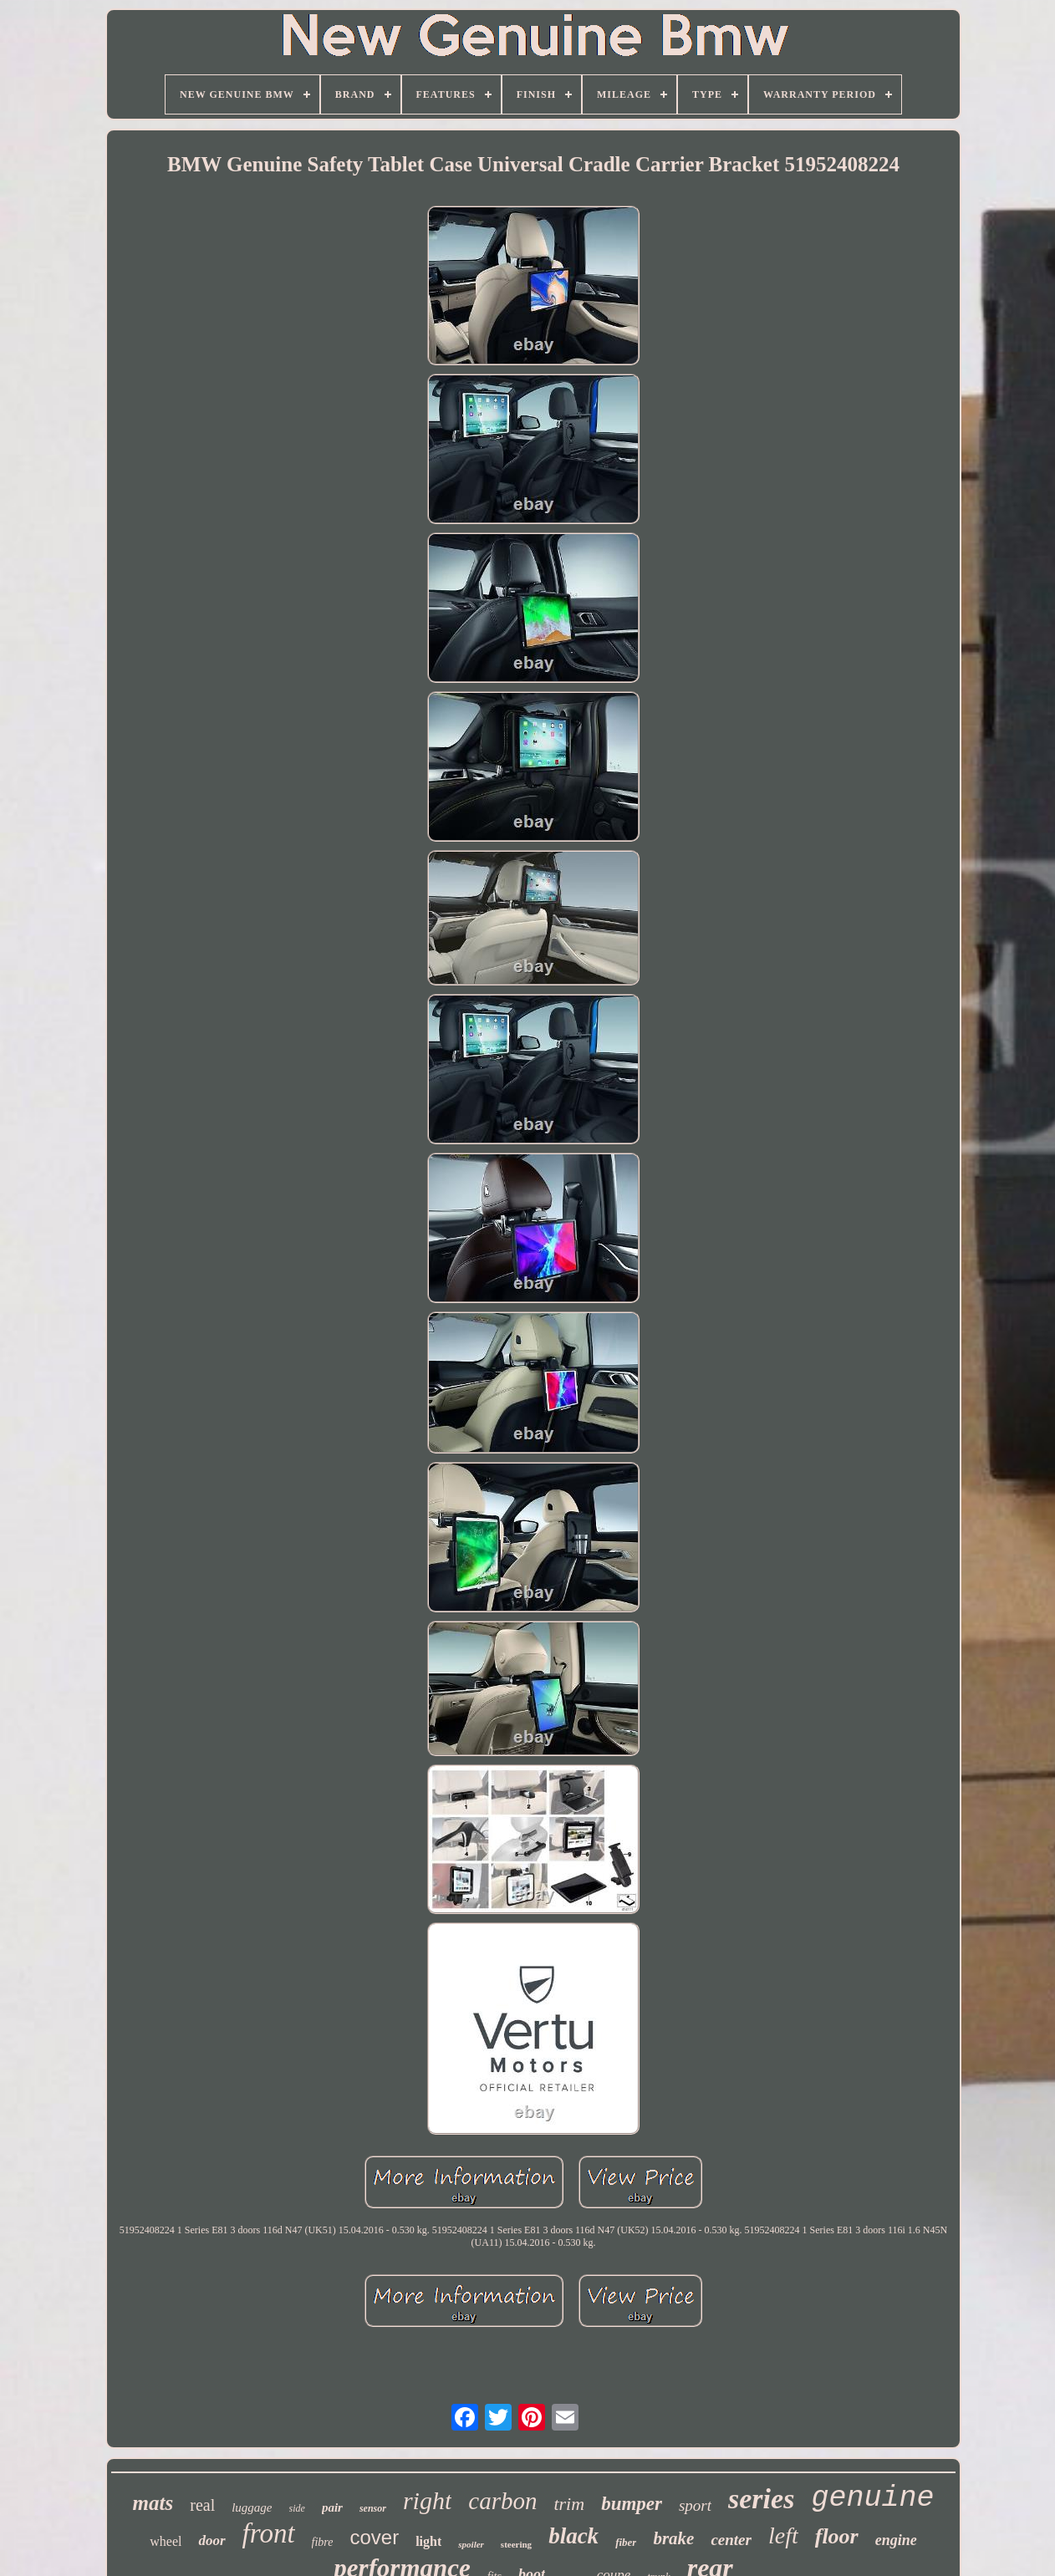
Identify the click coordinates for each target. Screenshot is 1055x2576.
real (202, 2505)
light (428, 2541)
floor (837, 2536)
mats (153, 2503)
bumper (631, 2503)
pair (332, 2507)
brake (673, 2538)
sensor (372, 2508)
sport (695, 2505)
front (268, 2533)
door (211, 2540)
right (427, 2500)
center (731, 2539)
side (297, 2508)
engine (896, 2540)
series (761, 2498)
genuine (872, 2498)
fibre (323, 2542)
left (783, 2535)
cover (374, 2537)
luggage (252, 2507)
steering (516, 2544)
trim (568, 2503)
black (573, 2535)
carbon (502, 2500)
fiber (625, 2542)
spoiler (471, 2544)
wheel (165, 2541)
